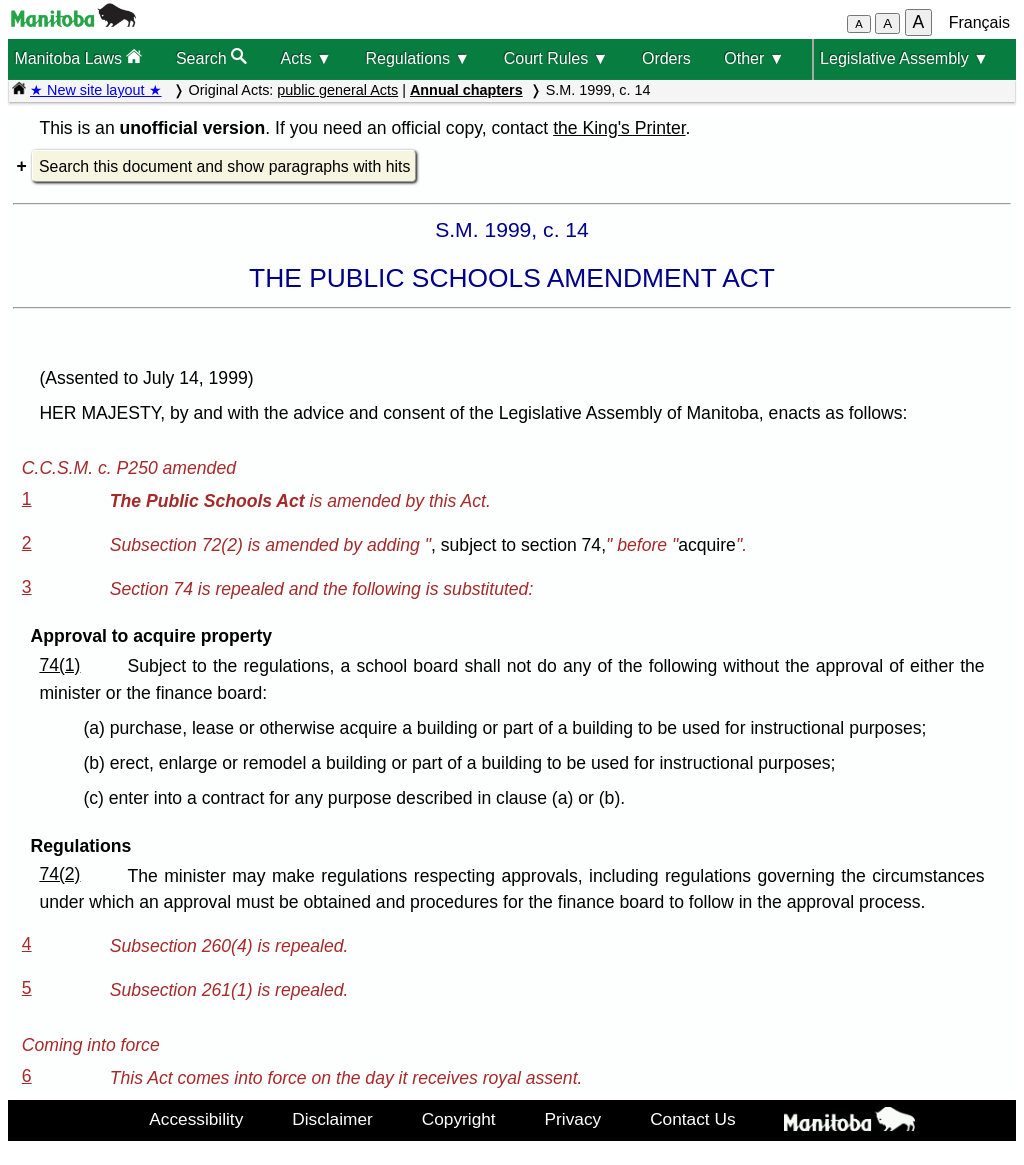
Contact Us (692, 1119)
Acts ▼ (306, 58)
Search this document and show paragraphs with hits (224, 166)
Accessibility (196, 1119)
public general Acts (337, 90)
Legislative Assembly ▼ (904, 58)
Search (211, 57)
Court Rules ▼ (556, 58)
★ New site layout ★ (96, 90)
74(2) (59, 874)
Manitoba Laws (78, 57)
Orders (666, 58)
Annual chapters (466, 90)
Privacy (573, 1119)
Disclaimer (332, 1119)
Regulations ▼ (417, 58)
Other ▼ (754, 58)
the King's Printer (619, 128)
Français (979, 22)
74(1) (59, 665)
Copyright (459, 1119)
